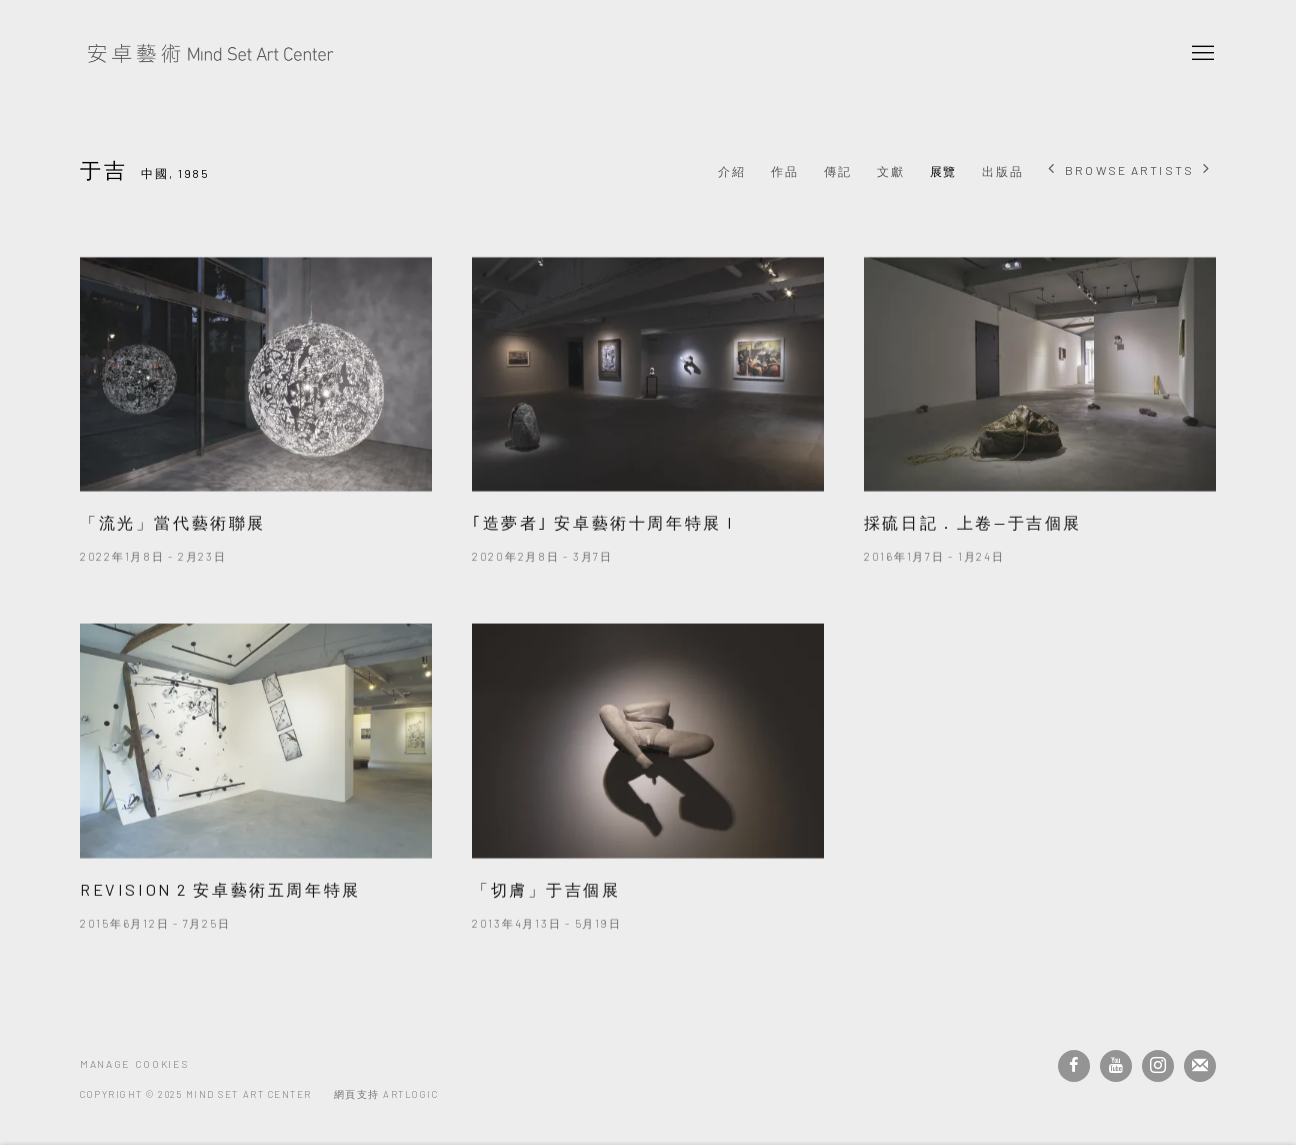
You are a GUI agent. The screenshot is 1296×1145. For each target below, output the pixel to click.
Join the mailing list (1200, 1066)
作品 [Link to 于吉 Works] (785, 171)
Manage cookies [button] (134, 1064)
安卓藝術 (210, 54)
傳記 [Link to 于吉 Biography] (838, 171)
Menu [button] (1201, 54)
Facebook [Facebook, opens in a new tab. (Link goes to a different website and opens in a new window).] (1074, 1066)
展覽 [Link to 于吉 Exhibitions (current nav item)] (944, 171)
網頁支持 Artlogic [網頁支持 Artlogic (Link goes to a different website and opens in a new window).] (386, 1094)
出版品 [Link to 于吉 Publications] (1003, 171)
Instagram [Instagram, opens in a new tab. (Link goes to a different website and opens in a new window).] (1158, 1066)
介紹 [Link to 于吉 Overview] (732, 171)
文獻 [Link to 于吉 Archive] (891, 171)
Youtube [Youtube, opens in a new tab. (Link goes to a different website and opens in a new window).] (1116, 1066)
